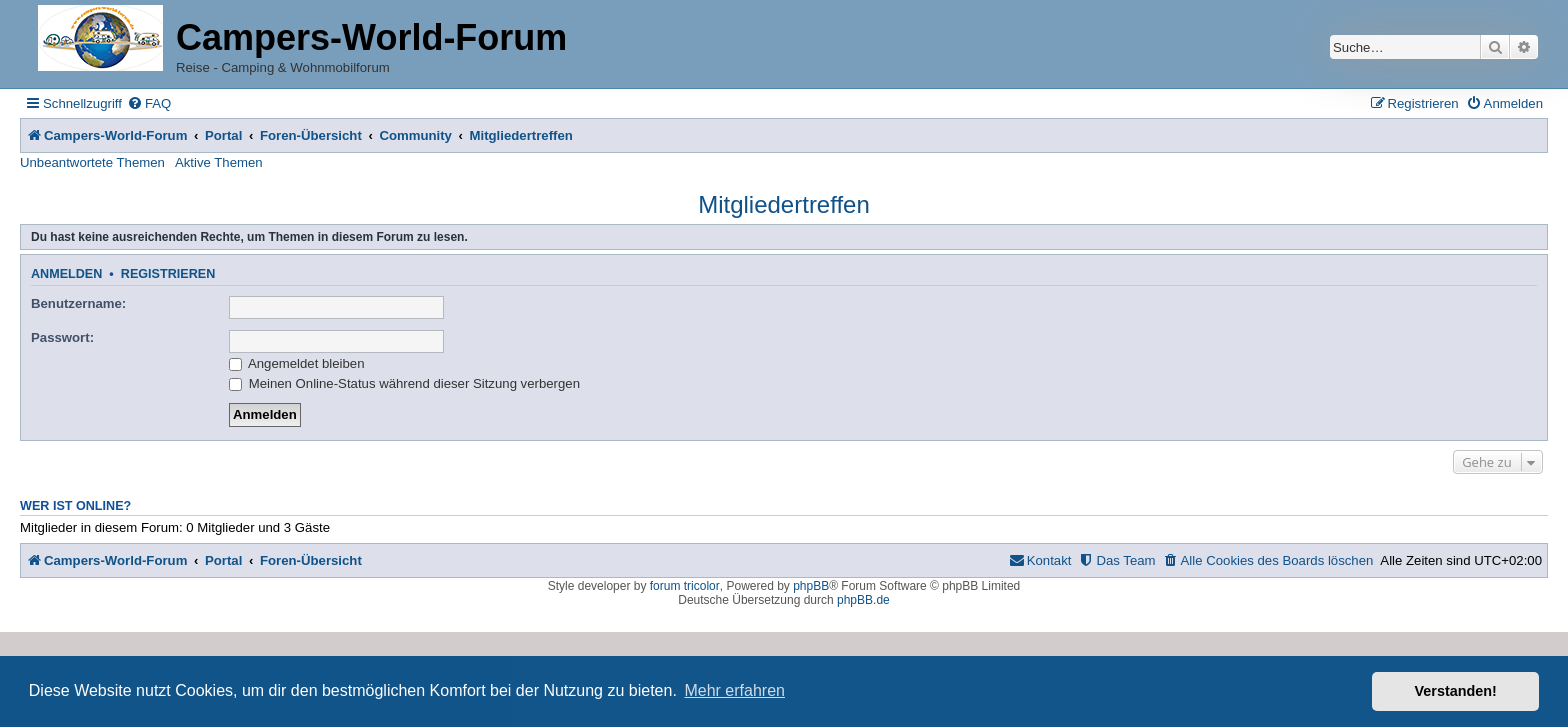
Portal (223, 135)
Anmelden (66, 274)
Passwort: (62, 337)
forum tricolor (685, 586)
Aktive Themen (219, 162)
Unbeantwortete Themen (92, 162)
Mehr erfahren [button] (734, 690)
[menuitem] (149, 103)
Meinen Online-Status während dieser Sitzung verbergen (404, 383)
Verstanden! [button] (1456, 691)
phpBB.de (863, 600)
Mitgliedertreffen (784, 204)
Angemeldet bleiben (297, 363)
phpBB (811, 586)
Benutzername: (78, 303)
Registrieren (168, 274)
